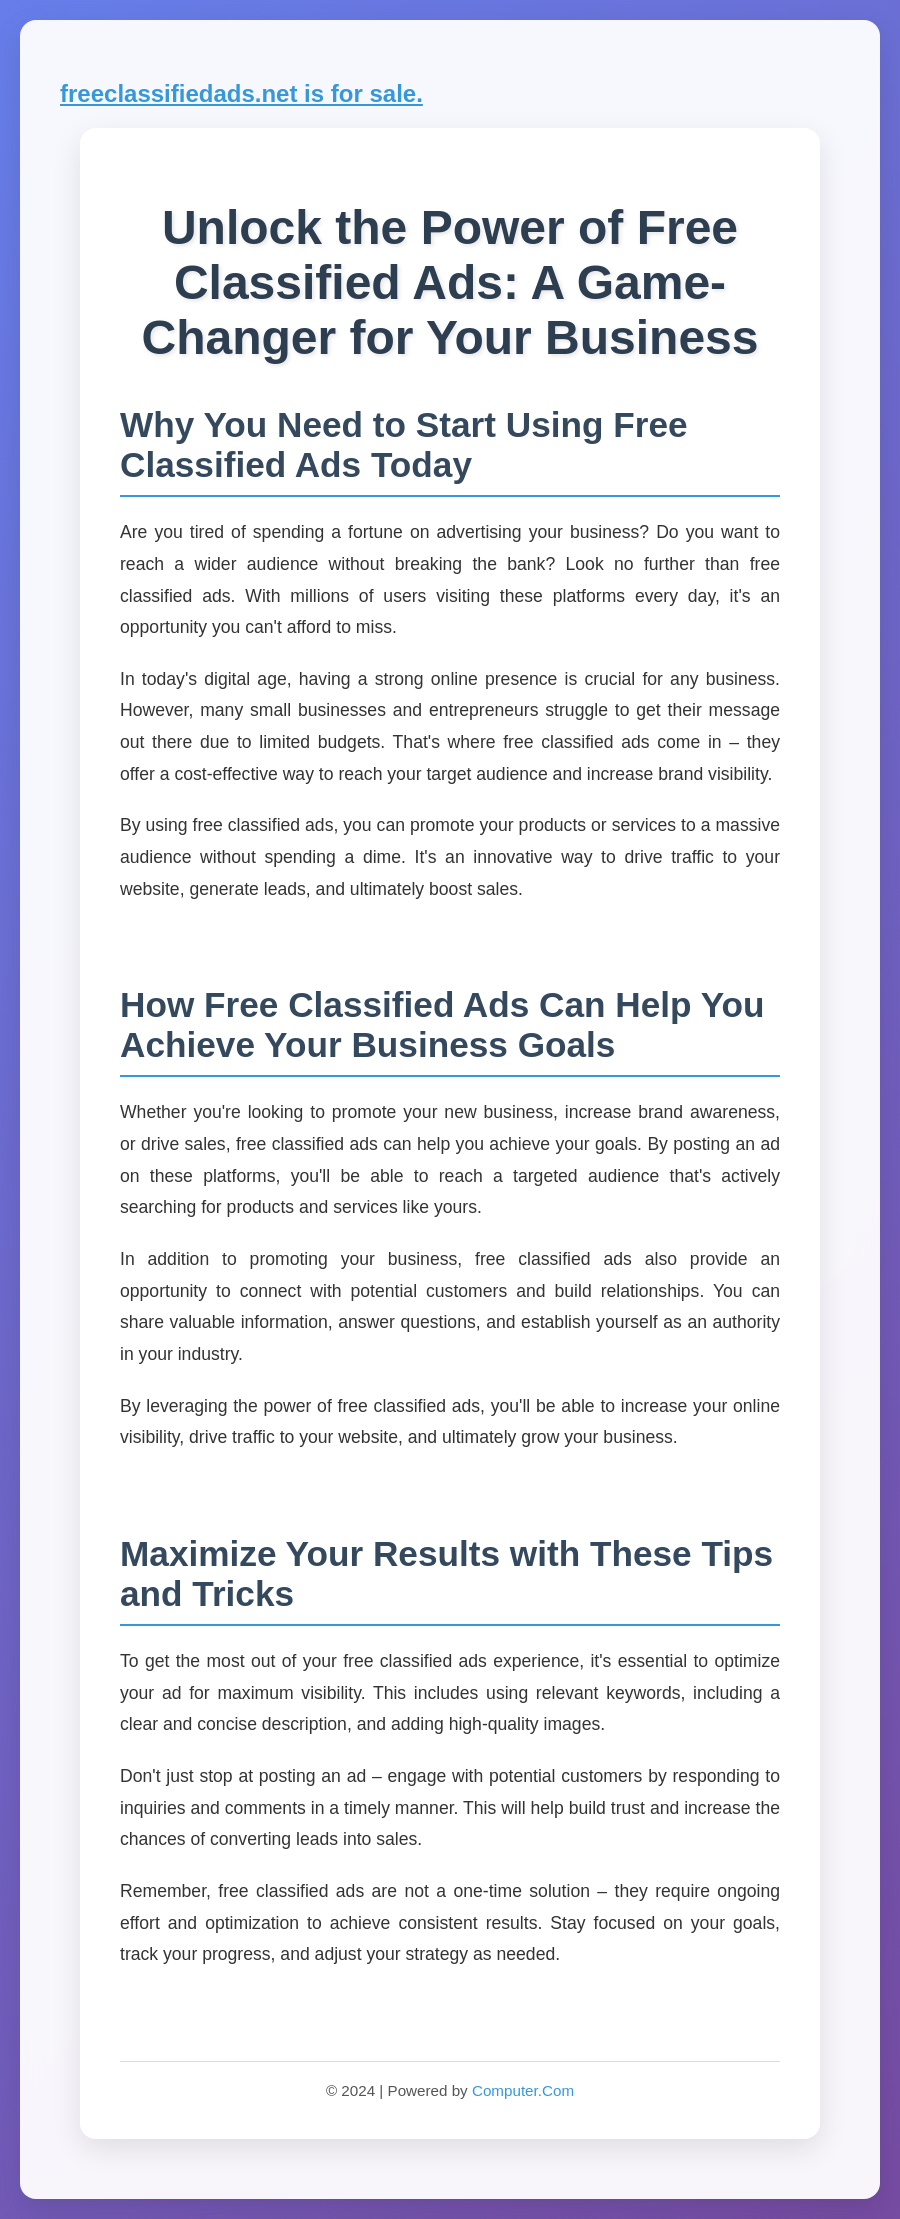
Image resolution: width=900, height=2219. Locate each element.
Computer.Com (523, 2090)
